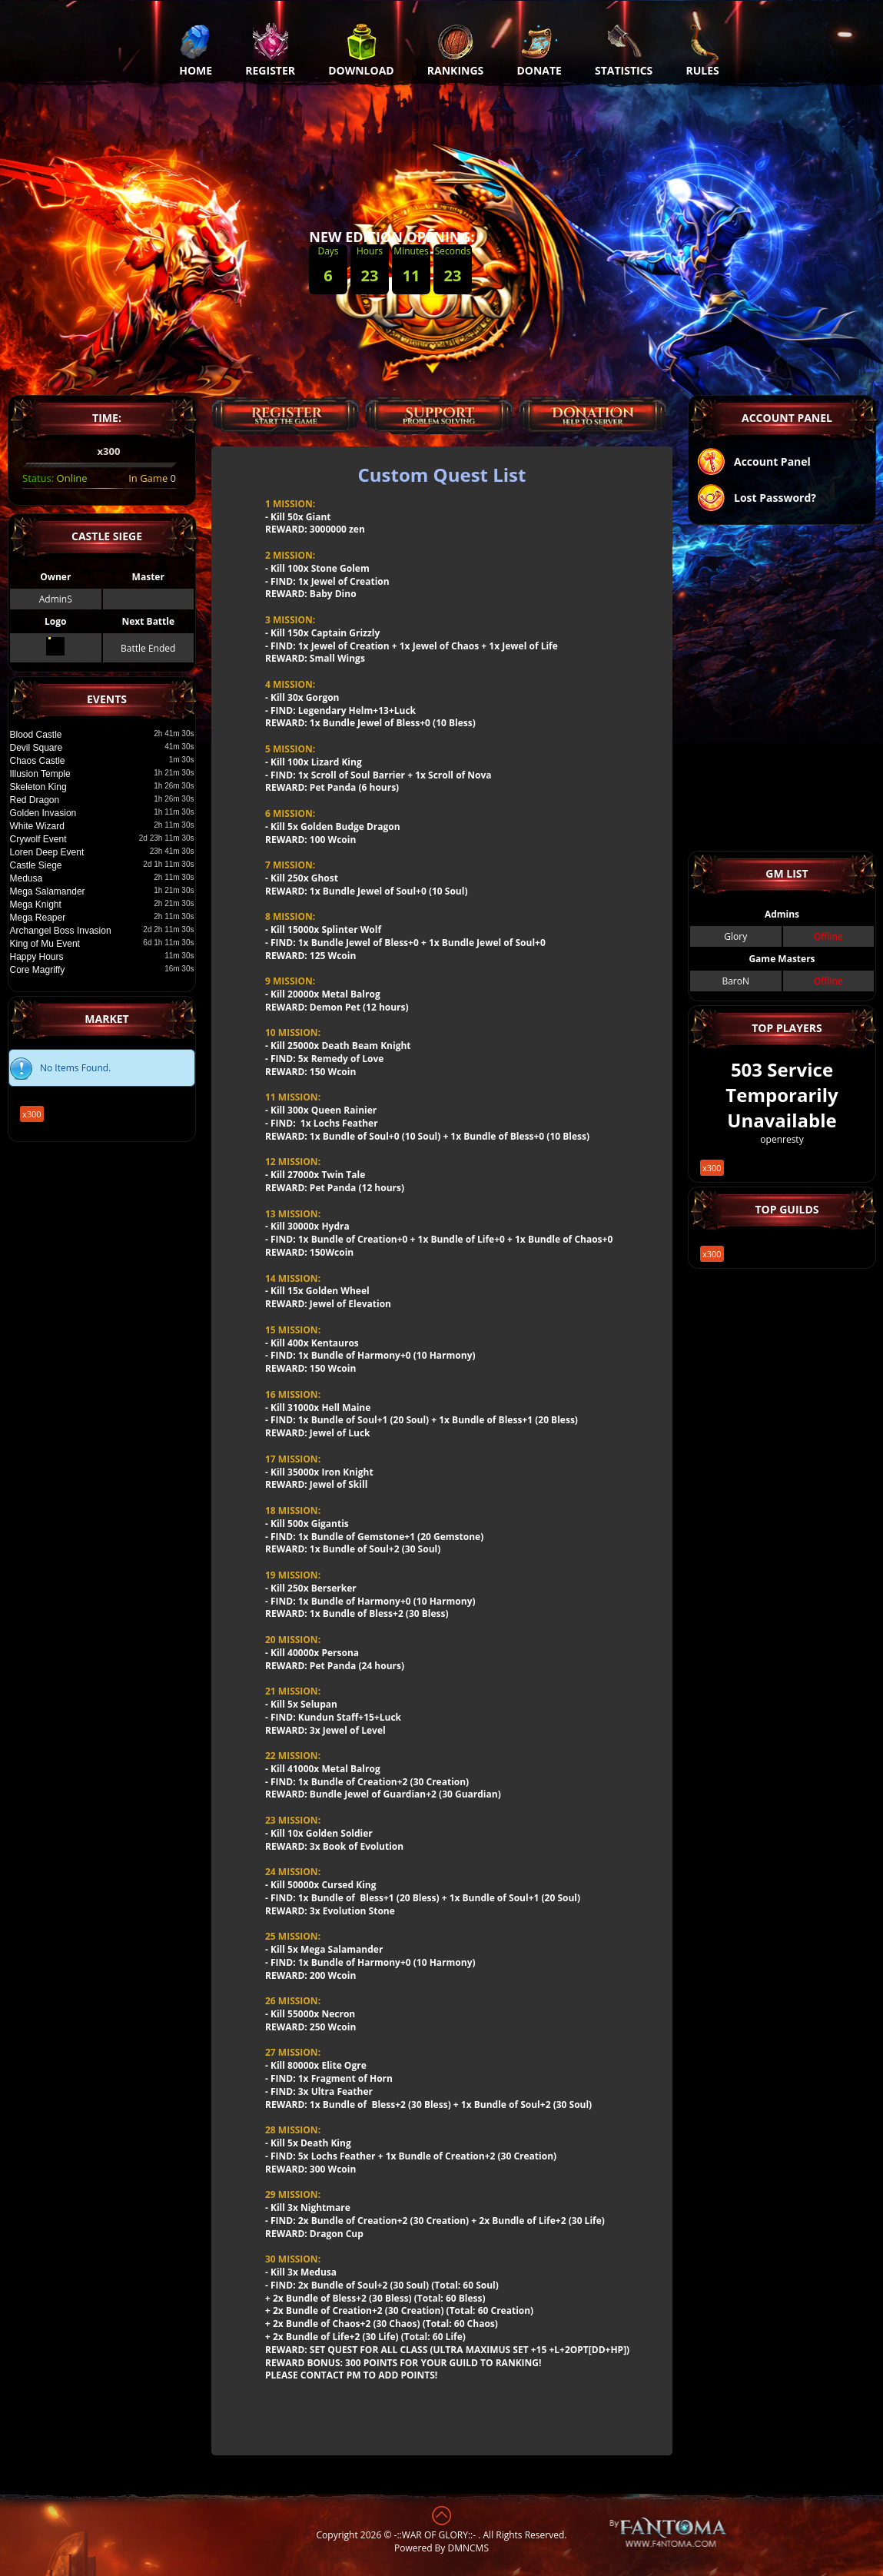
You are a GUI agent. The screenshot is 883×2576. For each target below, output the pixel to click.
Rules (702, 50)
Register (270, 50)
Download (361, 50)
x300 (80, 1083)
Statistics (623, 50)
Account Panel (753, 463)
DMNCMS (468, 2547)
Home (195, 50)
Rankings (455, 50)
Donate (539, 50)
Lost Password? (756, 499)
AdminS (54, 599)
